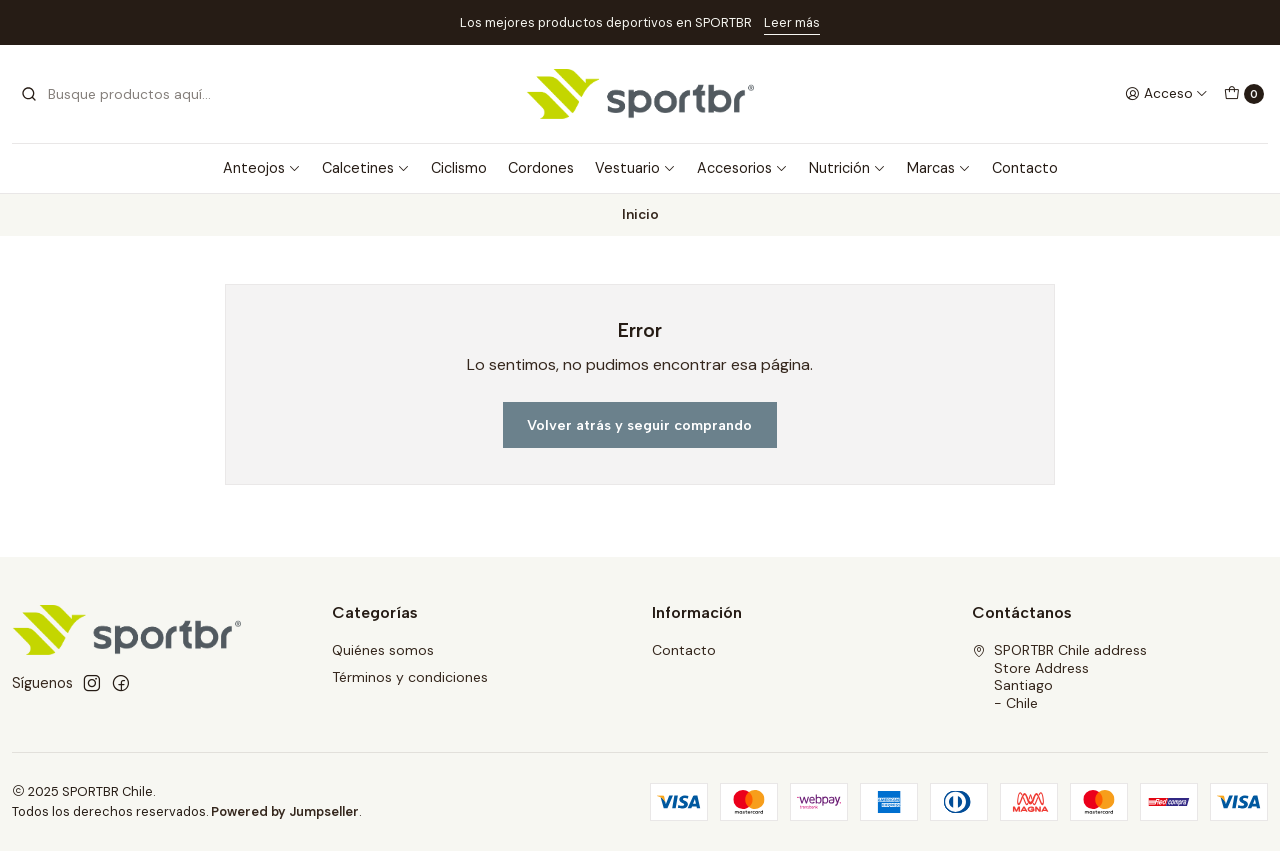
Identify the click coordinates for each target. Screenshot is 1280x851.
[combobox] (122, 94)
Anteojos (262, 168)
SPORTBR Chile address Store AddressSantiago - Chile (1059, 676)
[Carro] (1244, 94)
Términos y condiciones (410, 677)
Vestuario (635, 168)
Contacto (1025, 168)
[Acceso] (1166, 94)
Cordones (541, 168)
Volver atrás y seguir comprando (639, 425)
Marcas (939, 168)
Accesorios (742, 168)
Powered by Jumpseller (285, 811)
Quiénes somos (383, 650)
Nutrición (847, 168)
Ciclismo (459, 168)
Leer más (792, 22)
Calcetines (366, 168)
